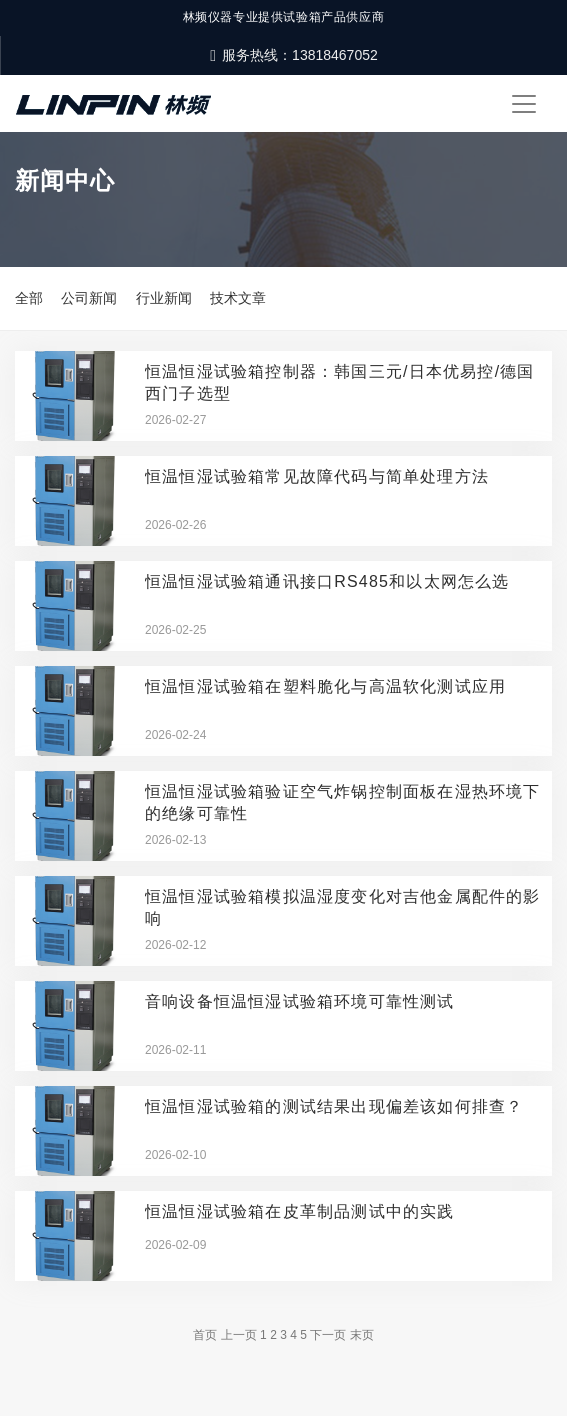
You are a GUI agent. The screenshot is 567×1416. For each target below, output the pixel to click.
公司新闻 (89, 298)
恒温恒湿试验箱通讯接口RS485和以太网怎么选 (327, 581)
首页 (205, 1335)
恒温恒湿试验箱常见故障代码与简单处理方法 (317, 476)
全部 (29, 298)
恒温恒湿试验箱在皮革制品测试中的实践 (300, 1211)
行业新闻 (164, 298)
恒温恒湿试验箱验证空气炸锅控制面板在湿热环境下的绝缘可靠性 (343, 802)
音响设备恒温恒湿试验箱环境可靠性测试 (300, 1001)
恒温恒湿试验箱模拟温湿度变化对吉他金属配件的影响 (343, 907)
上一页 (239, 1335)
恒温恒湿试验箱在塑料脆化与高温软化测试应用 (325, 686)
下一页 (328, 1335)
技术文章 (238, 298)
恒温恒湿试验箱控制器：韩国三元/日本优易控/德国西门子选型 (340, 382)
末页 (362, 1335)
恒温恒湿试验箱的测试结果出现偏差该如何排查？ (334, 1106)
